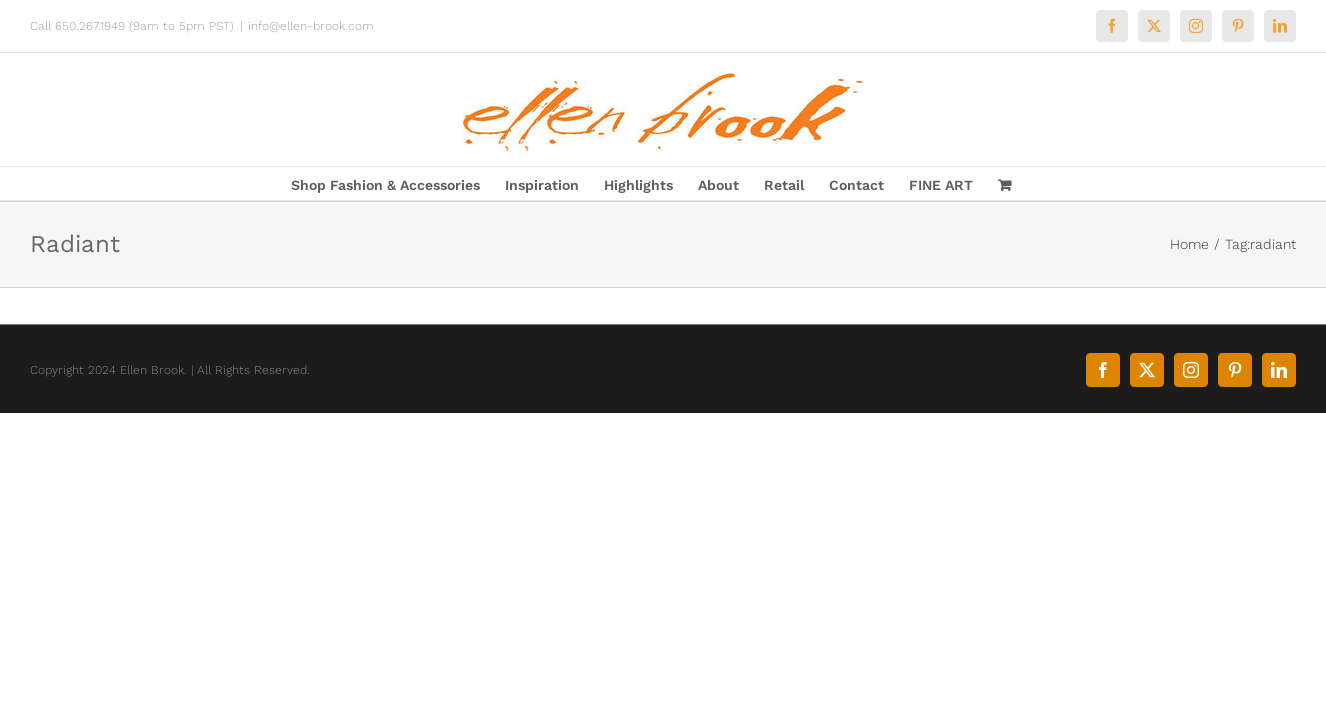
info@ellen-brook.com (311, 26)
